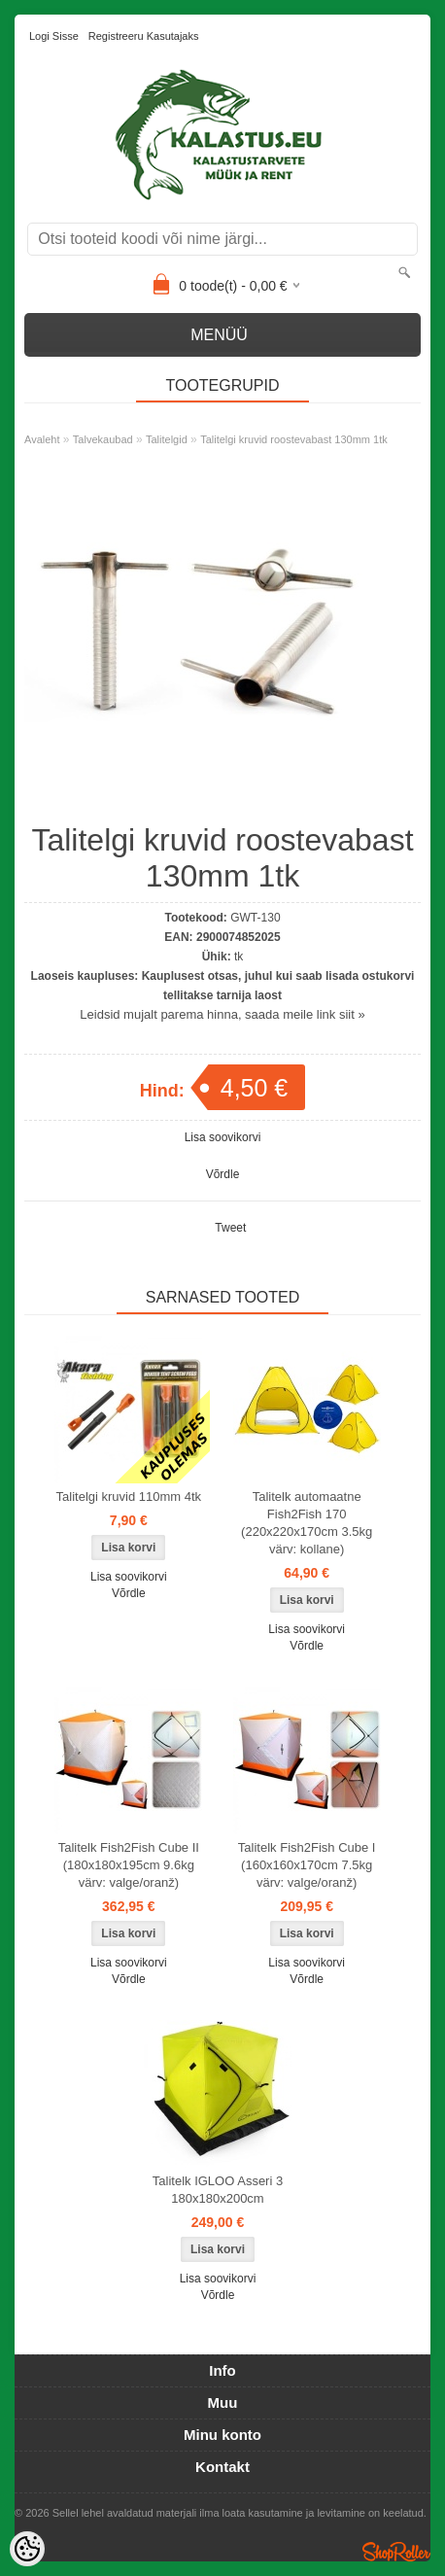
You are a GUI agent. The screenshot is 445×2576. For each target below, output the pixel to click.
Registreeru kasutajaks (143, 36)
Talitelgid (167, 439)
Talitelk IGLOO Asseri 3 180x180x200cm (218, 2190)
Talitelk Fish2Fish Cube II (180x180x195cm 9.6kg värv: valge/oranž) (128, 1865)
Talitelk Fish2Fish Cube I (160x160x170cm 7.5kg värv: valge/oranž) (307, 1865)
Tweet (230, 1228)
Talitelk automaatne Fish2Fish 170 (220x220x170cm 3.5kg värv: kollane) (306, 1522)
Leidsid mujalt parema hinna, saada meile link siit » (222, 1014)
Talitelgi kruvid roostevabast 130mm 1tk (294, 439)
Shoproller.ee (396, 2551)
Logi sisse (54, 36)
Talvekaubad (103, 439)
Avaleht (42, 439)
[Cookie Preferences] (27, 2548)
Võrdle (223, 1174)
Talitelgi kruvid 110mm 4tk (129, 1496)
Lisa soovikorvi (223, 1137)
